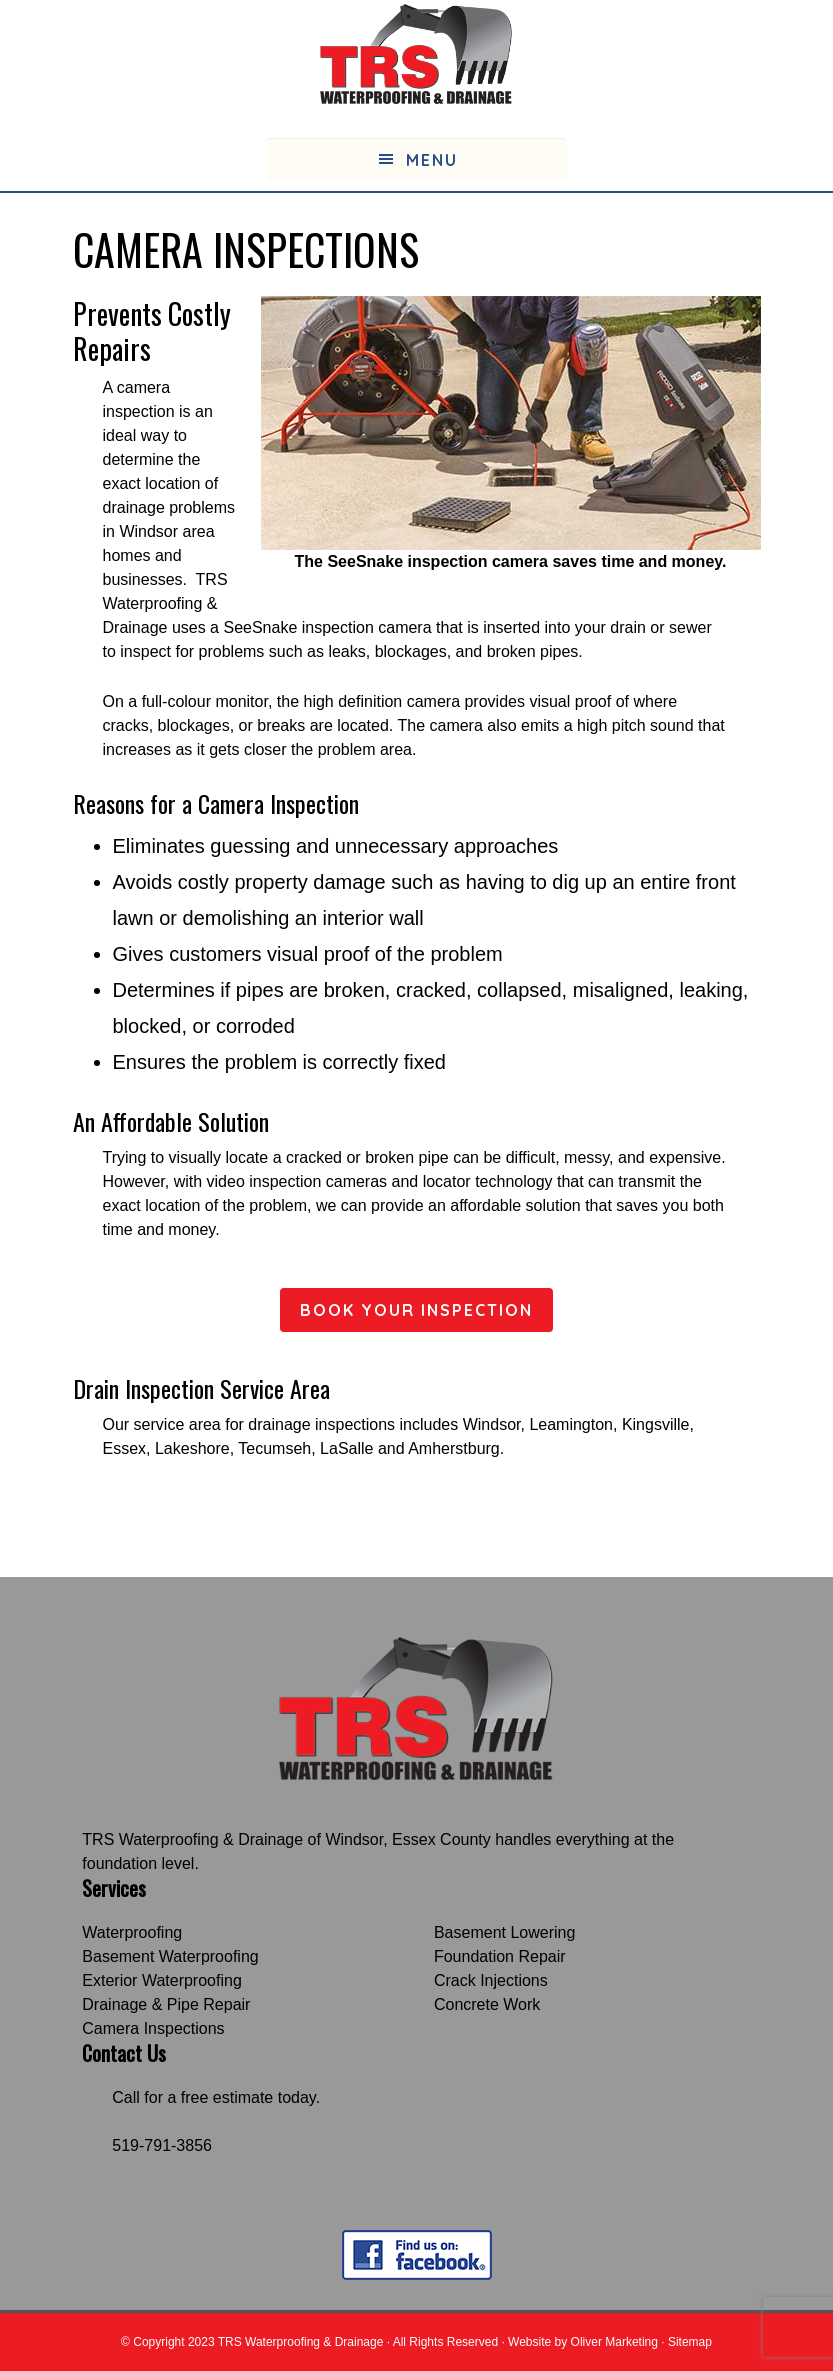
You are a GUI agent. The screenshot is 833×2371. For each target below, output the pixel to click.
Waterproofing (132, 1932)
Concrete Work (487, 2004)
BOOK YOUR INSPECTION (416, 1310)
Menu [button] (432, 160)
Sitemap (690, 2342)
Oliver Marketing (614, 2342)
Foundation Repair (500, 1956)
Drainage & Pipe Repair (166, 2004)
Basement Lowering (504, 1932)
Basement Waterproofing (170, 1956)
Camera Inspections (153, 2028)
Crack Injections (491, 1980)
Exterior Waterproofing (161, 1980)
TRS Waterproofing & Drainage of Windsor (232, 1839)
